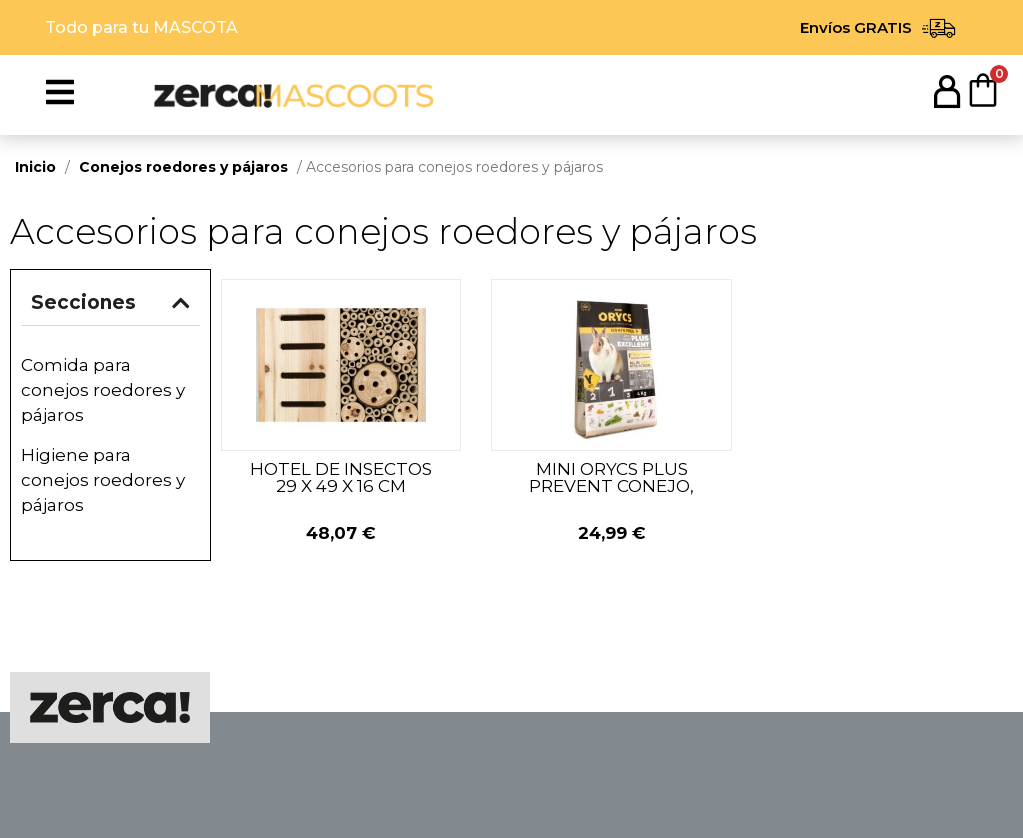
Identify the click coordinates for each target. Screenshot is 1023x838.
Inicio (35, 167)
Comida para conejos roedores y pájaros (103, 390)
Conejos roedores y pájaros (183, 167)
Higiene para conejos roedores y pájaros (103, 480)
